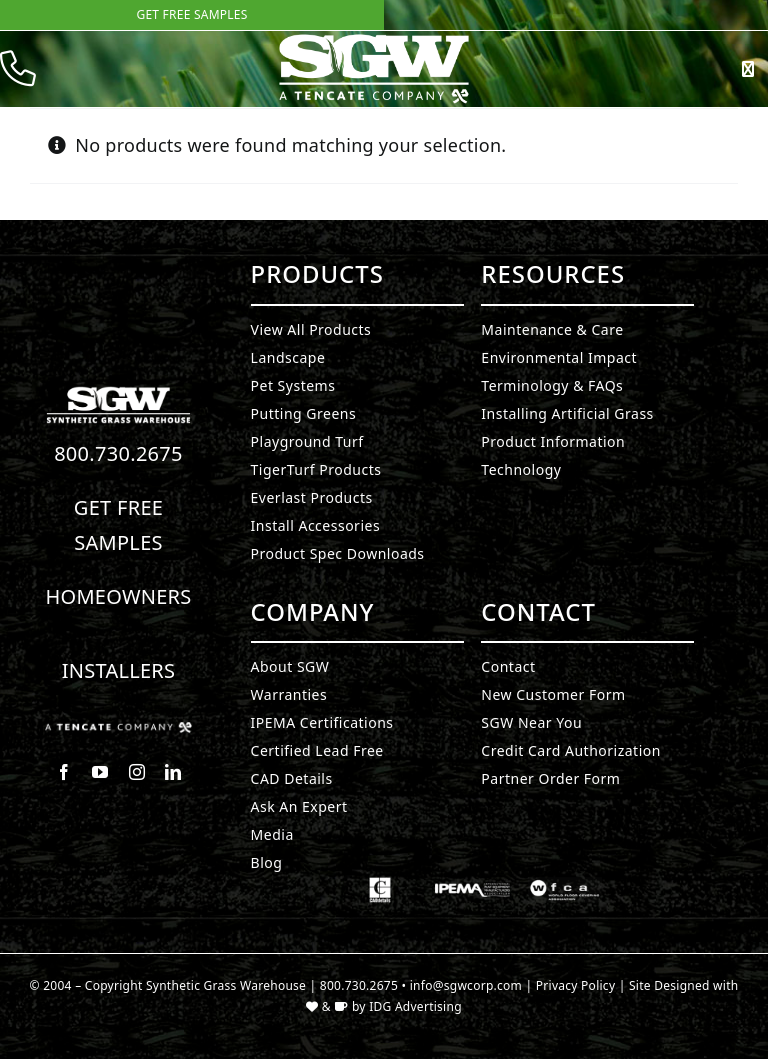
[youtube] (100, 772)
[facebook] (64, 772)
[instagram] (137, 772)
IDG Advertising (415, 1006)
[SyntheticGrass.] (374, 40)
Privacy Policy (576, 985)
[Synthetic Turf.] (119, 392)
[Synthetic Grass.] (119, 730)
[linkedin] (173, 772)
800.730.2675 (118, 453)
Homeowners (118, 596)
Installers (119, 670)
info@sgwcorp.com (466, 985)
